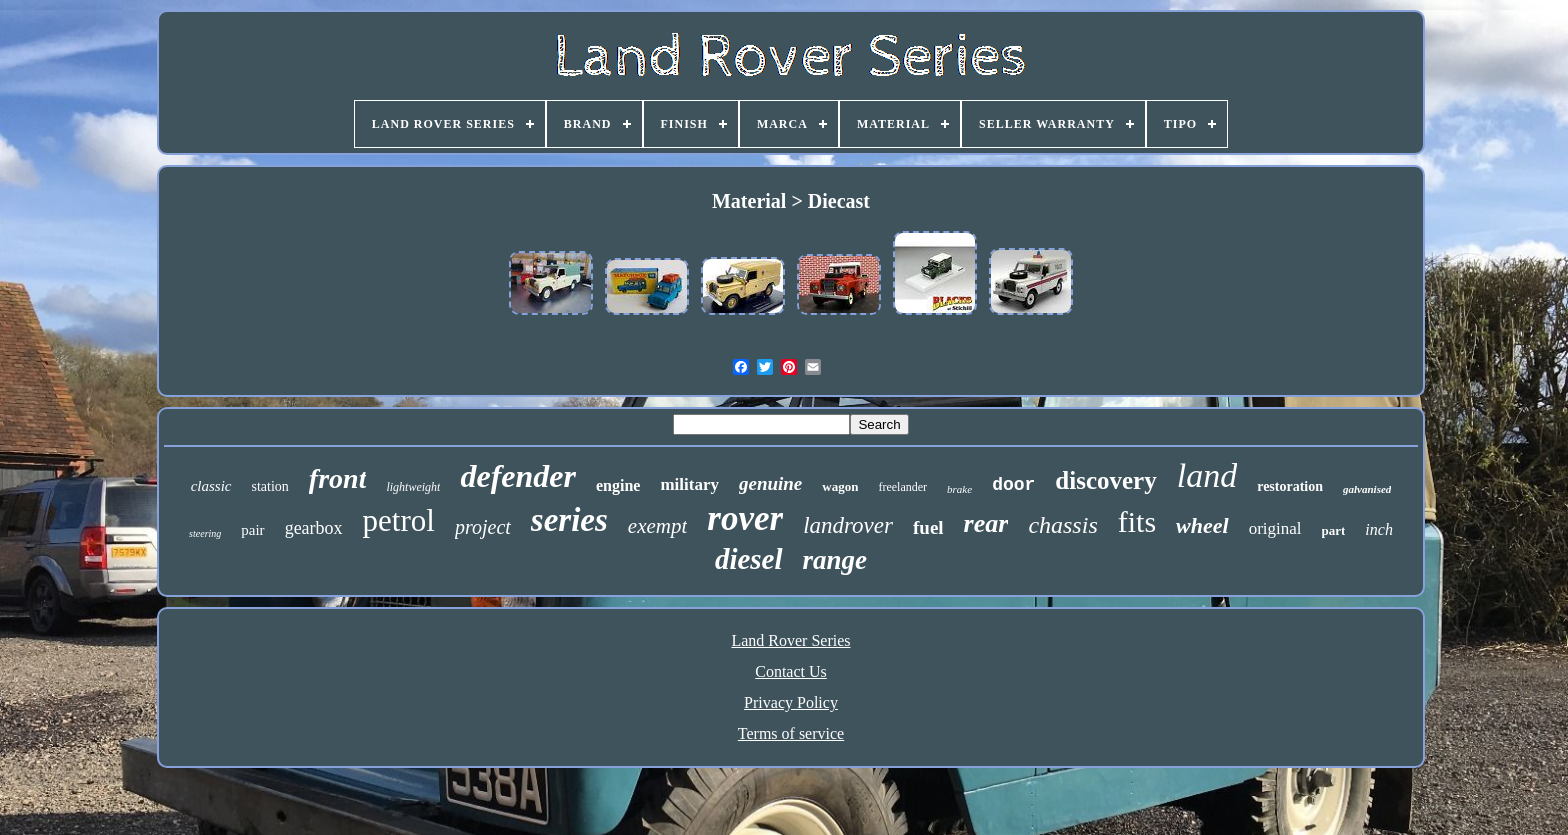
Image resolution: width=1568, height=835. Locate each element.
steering (205, 533)
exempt (657, 526)
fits (1137, 521)
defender (518, 476)
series (569, 520)
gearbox (314, 528)
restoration (1290, 486)
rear (986, 523)
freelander (902, 487)
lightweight (413, 487)
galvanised (1367, 489)
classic (211, 486)
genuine (770, 483)
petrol (399, 520)
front (338, 478)
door (1013, 485)
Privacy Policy (791, 702)
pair (252, 530)
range (835, 560)
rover (745, 518)
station (270, 486)
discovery (1105, 480)
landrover (848, 525)
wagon (840, 486)
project (483, 527)
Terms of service (791, 733)
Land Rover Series (790, 640)
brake (959, 489)
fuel (928, 527)
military (689, 484)
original (1275, 528)
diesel (749, 559)
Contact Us (791, 671)
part (1334, 530)
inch (1379, 529)
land (1207, 475)
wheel (1202, 525)
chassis (1062, 525)
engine (618, 485)
